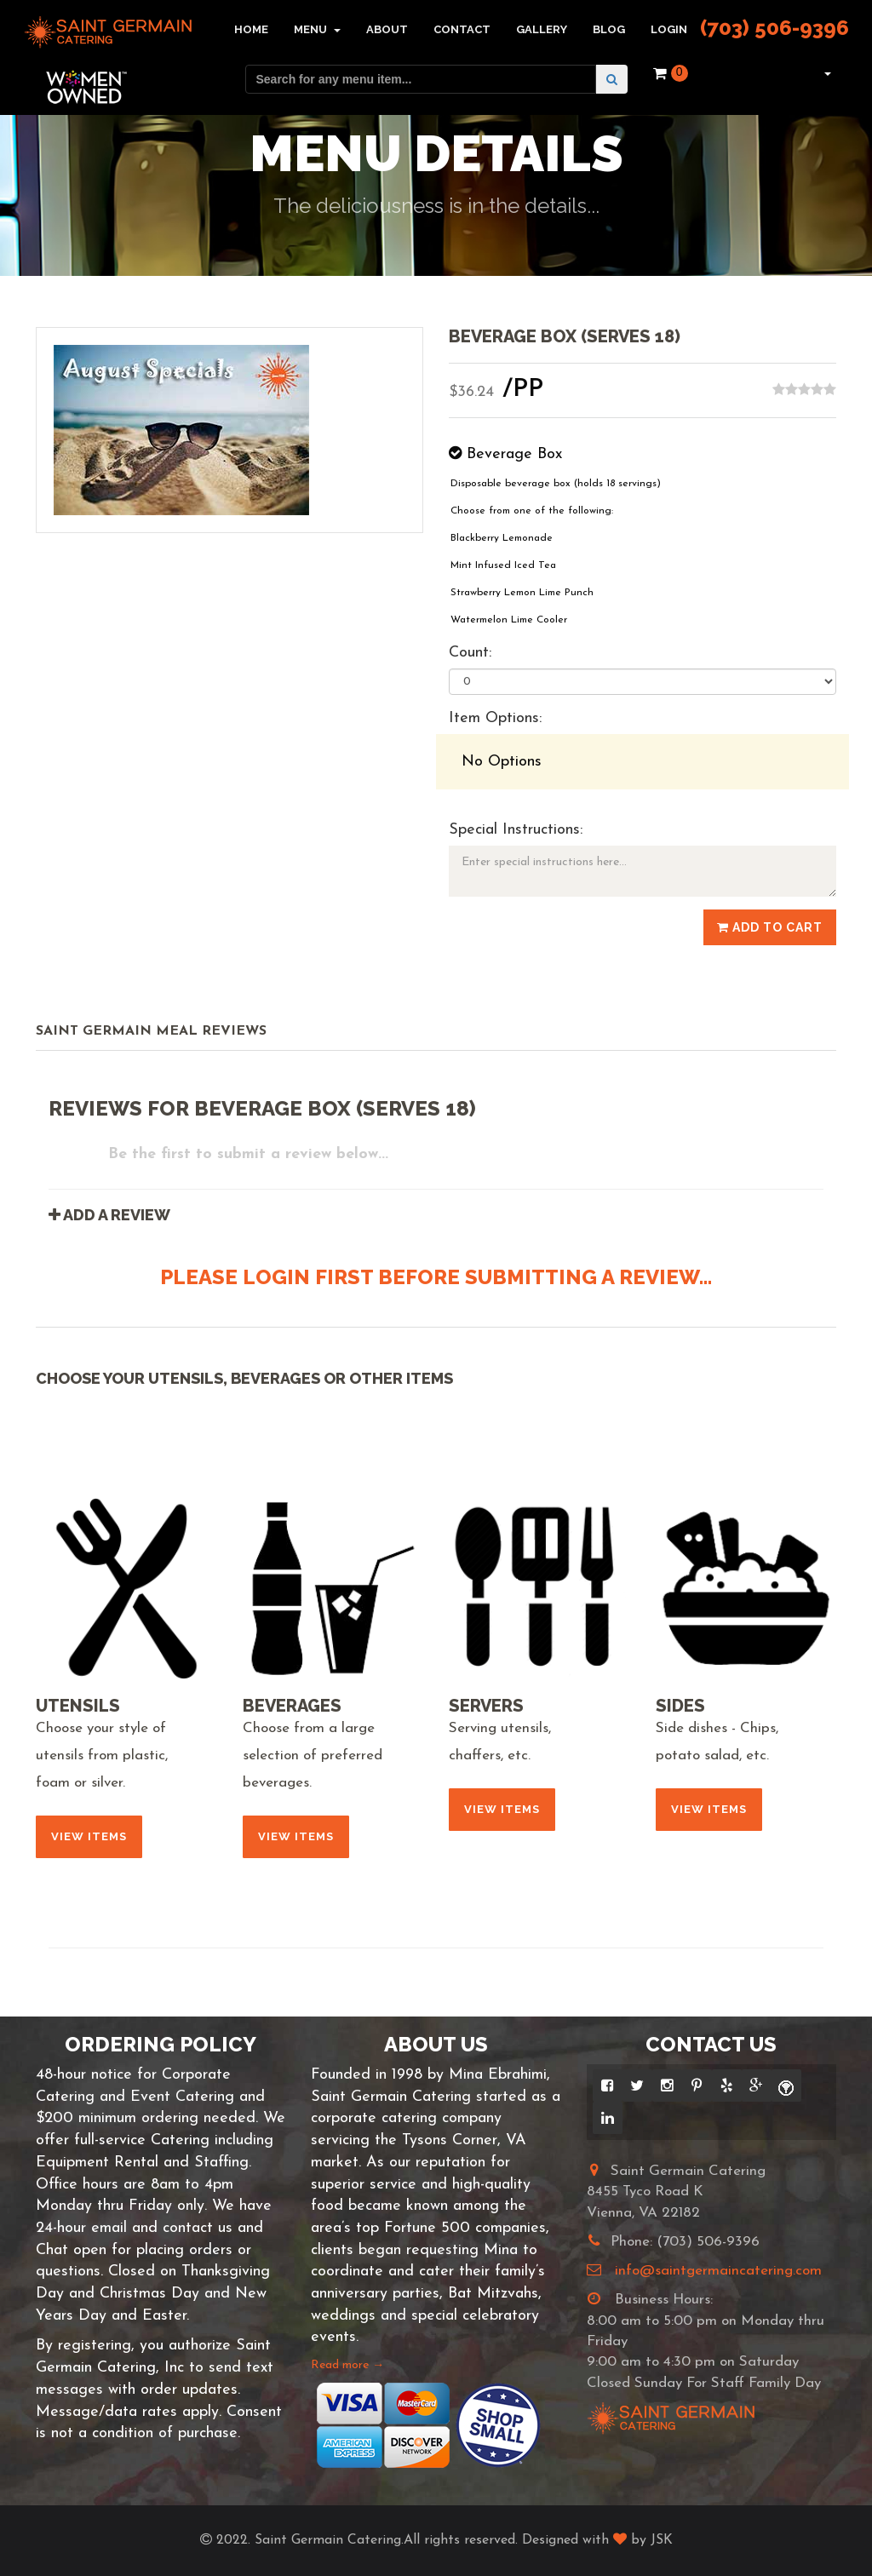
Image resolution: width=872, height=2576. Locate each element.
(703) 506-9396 (774, 27)
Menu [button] (317, 29)
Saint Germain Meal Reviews (151, 1031)
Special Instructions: (515, 830)
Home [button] (251, 29)
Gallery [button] (541, 29)
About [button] (387, 29)
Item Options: (495, 718)
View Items (89, 1836)
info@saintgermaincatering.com (718, 2270)
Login (669, 29)
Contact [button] (461, 29)
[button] (825, 73)
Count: (470, 653)
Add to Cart (770, 927)
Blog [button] (609, 29)
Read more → (347, 2365)
